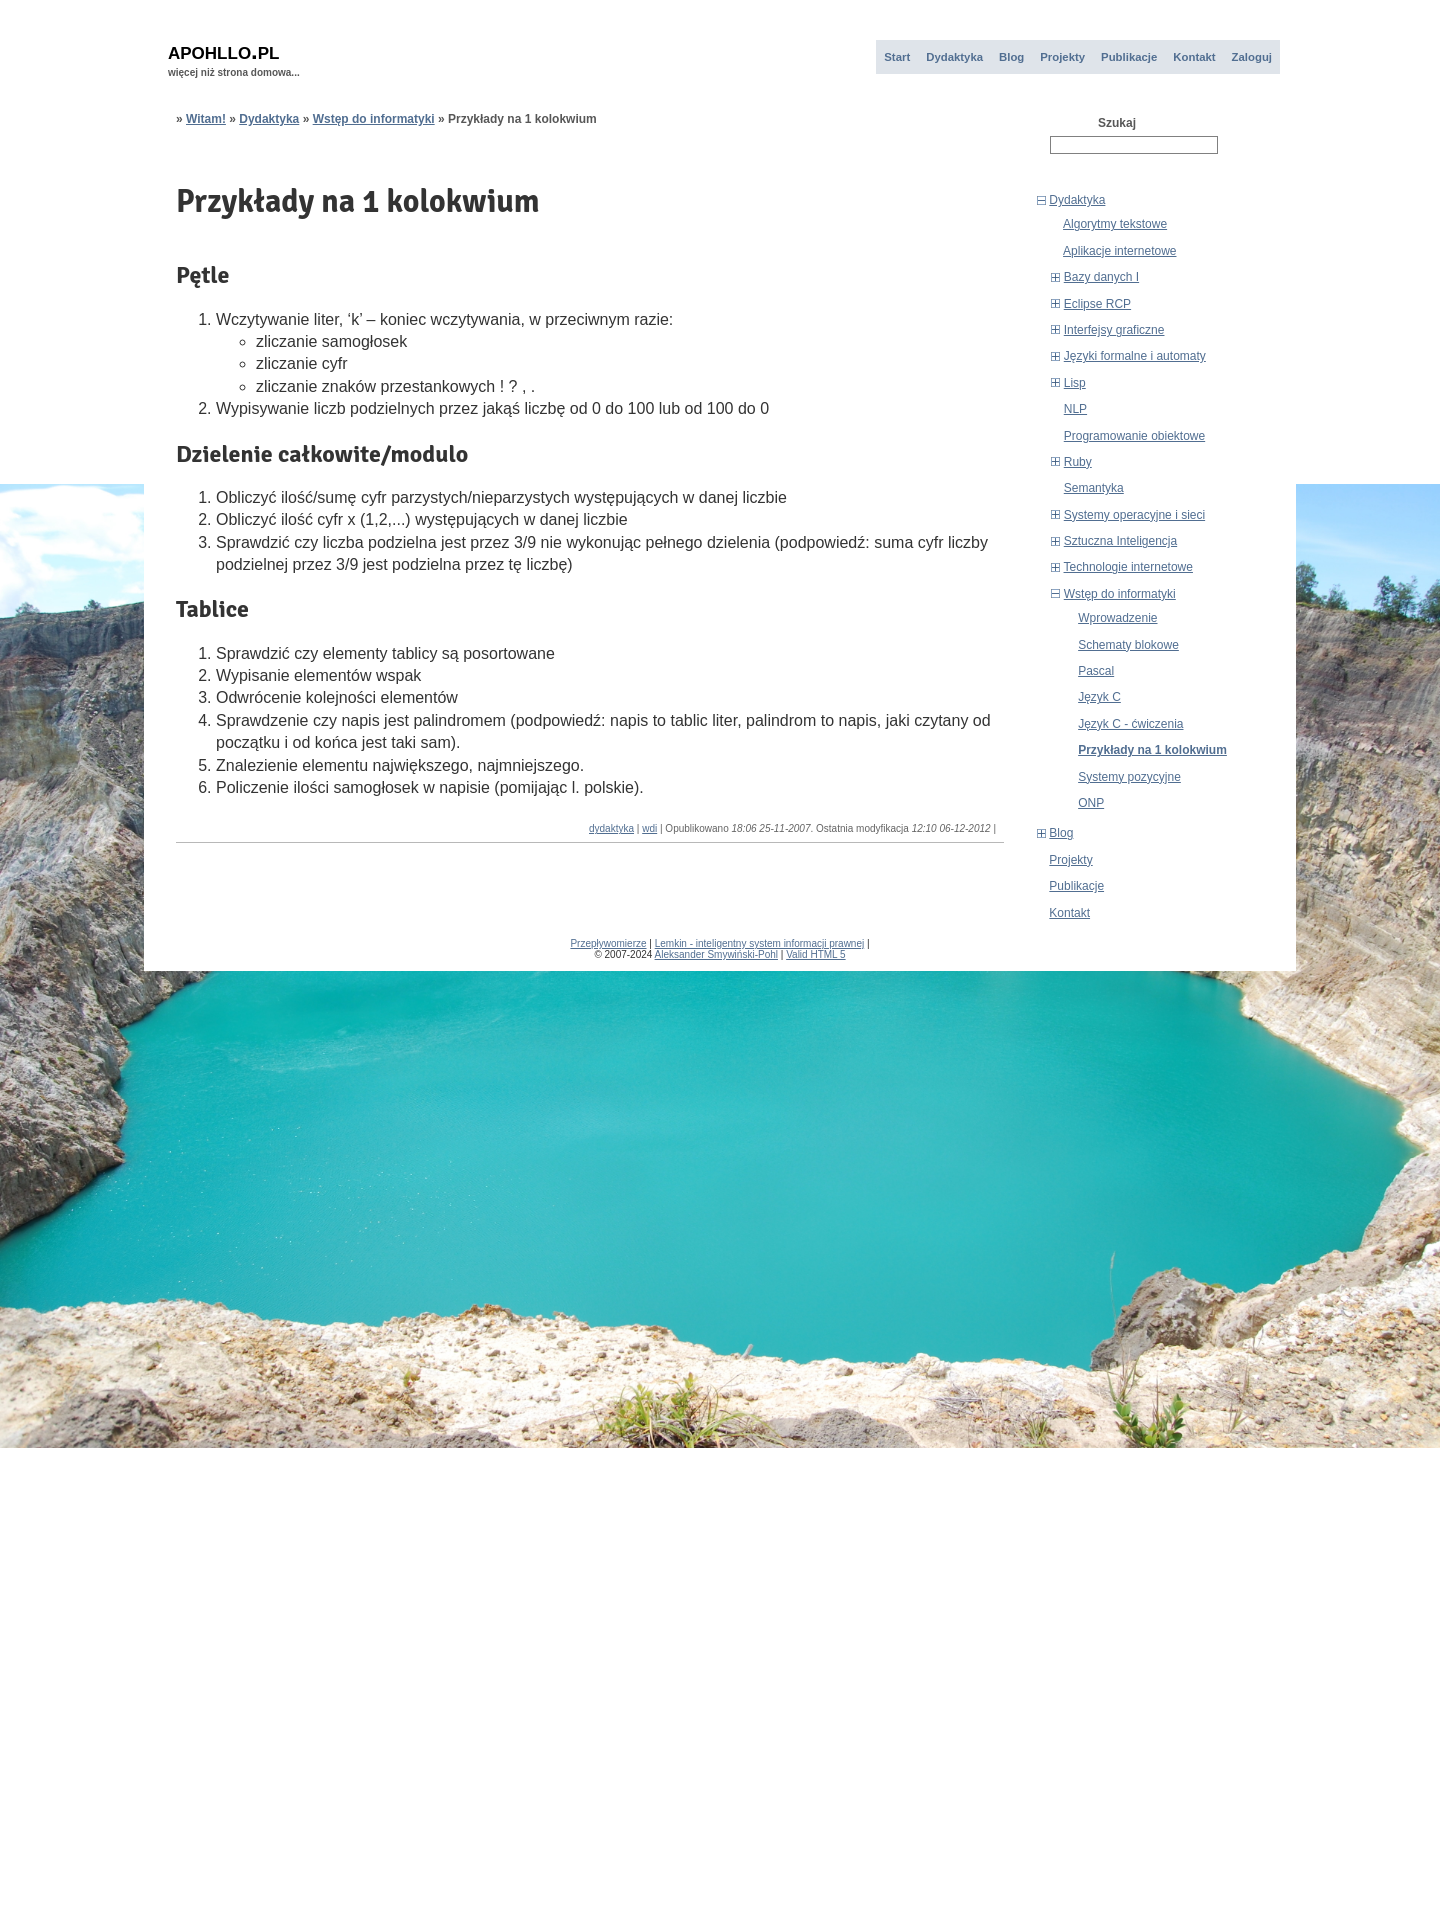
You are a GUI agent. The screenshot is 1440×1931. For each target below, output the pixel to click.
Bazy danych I (1101, 277)
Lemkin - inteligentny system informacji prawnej (760, 943)
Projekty (1062, 57)
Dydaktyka (954, 57)
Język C (1099, 697)
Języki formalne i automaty (1135, 356)
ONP (1091, 803)
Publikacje (1129, 57)
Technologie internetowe (1128, 567)
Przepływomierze (608, 943)
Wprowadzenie (1117, 618)
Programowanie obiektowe (1134, 436)
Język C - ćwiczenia (1130, 724)
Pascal (1096, 671)
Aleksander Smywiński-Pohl (716, 954)
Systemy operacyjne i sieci (1134, 515)
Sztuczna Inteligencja (1120, 541)
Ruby (1078, 462)
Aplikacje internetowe (1119, 251)
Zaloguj (1252, 57)
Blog (1011, 57)
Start (897, 57)
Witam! (206, 119)
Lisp (1075, 383)
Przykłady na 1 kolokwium (1152, 750)
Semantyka (1094, 488)
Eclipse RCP (1097, 304)
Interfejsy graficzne (1114, 330)
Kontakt (1194, 57)
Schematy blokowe (1128, 645)
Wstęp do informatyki (1120, 594)
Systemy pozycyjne (1129, 777)
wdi (649, 828)
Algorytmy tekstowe (1115, 224)
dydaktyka (611, 828)
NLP (1075, 409)
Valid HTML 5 (815, 954)
